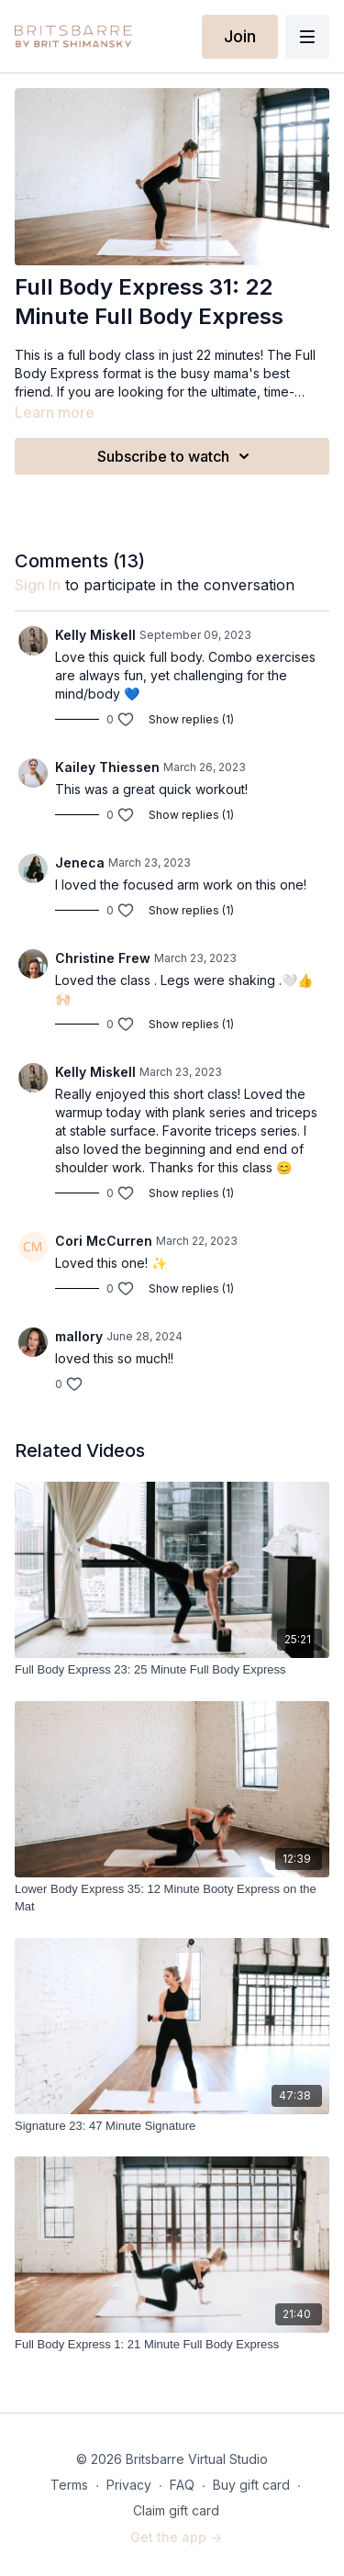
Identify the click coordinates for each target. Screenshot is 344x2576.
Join (240, 36)
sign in (38, 585)
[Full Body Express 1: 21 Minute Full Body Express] (172, 2344)
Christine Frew (102, 958)
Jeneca (80, 862)
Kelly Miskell (95, 635)
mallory (79, 1336)
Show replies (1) (191, 719)
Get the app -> (176, 2537)
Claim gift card (176, 2510)
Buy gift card (251, 2484)
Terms (69, 2484)
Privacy (128, 2484)
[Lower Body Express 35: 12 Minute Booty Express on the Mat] (172, 1898)
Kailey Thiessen (107, 767)
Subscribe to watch (176, 456)
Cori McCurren (103, 1241)
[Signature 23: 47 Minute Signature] (172, 2126)
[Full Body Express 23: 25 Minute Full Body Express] (172, 1670)
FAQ (182, 2484)
